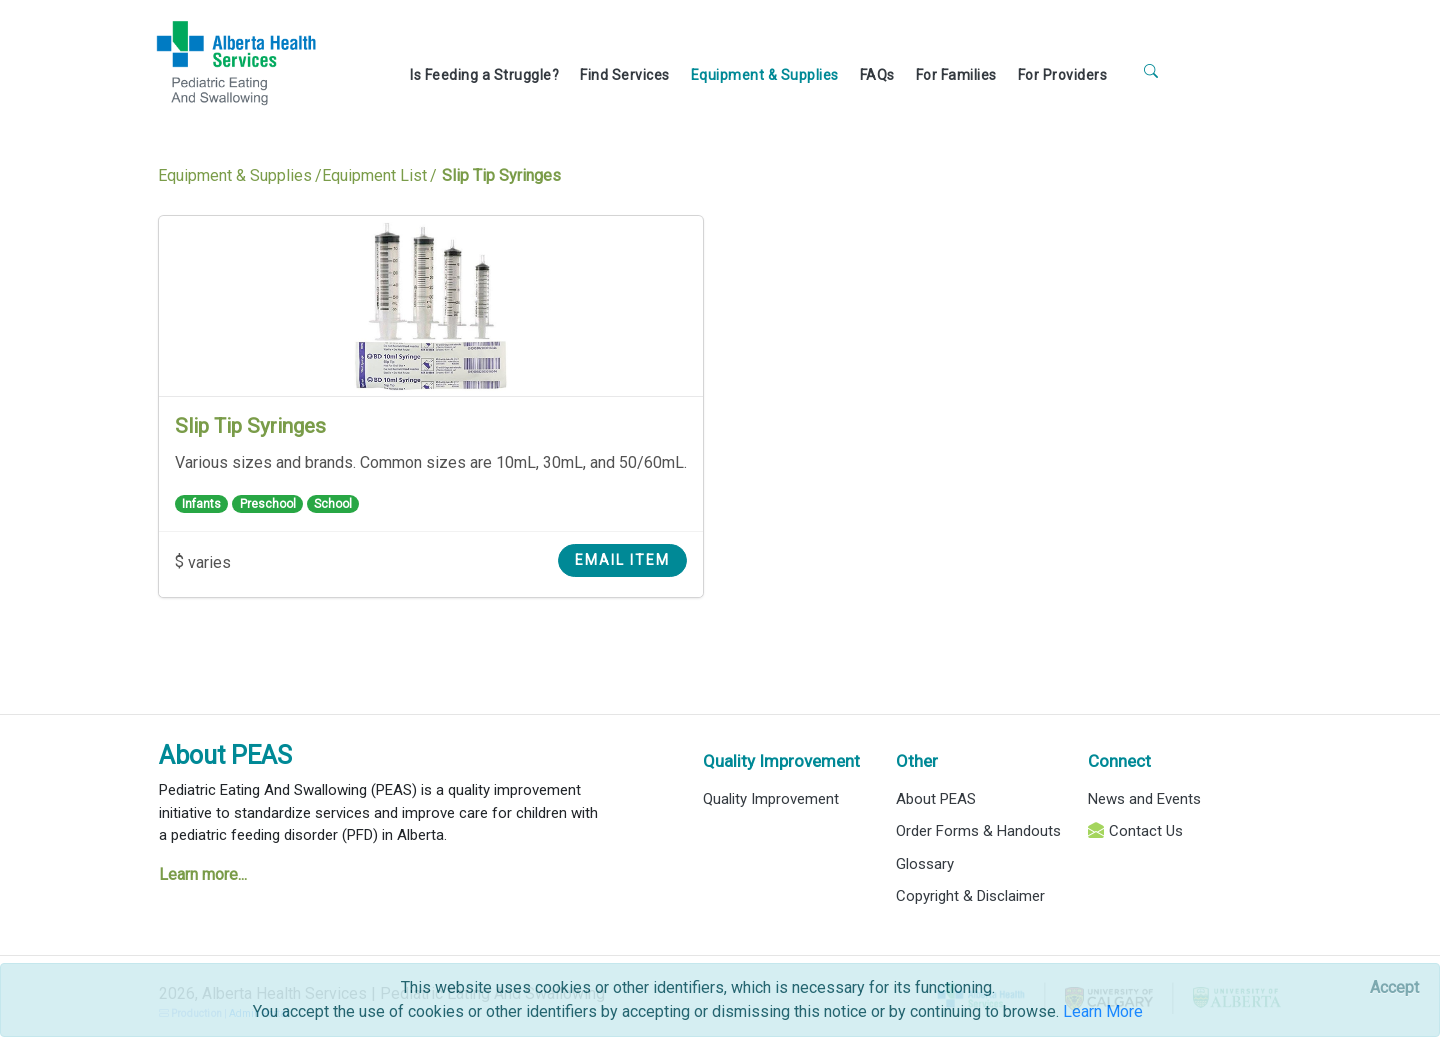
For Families (956, 75)
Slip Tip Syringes (250, 426)
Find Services (625, 75)
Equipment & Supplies (765, 75)
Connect (1119, 761)
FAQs (877, 75)
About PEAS (225, 755)
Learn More (1103, 1011)
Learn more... (203, 874)
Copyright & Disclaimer (970, 896)
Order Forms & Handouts (978, 831)
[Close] (1394, 988)
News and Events (1144, 799)
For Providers (1063, 75)
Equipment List (374, 175)
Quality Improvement (781, 761)
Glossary (925, 864)
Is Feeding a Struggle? (484, 75)
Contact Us (1146, 831)
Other (917, 761)
